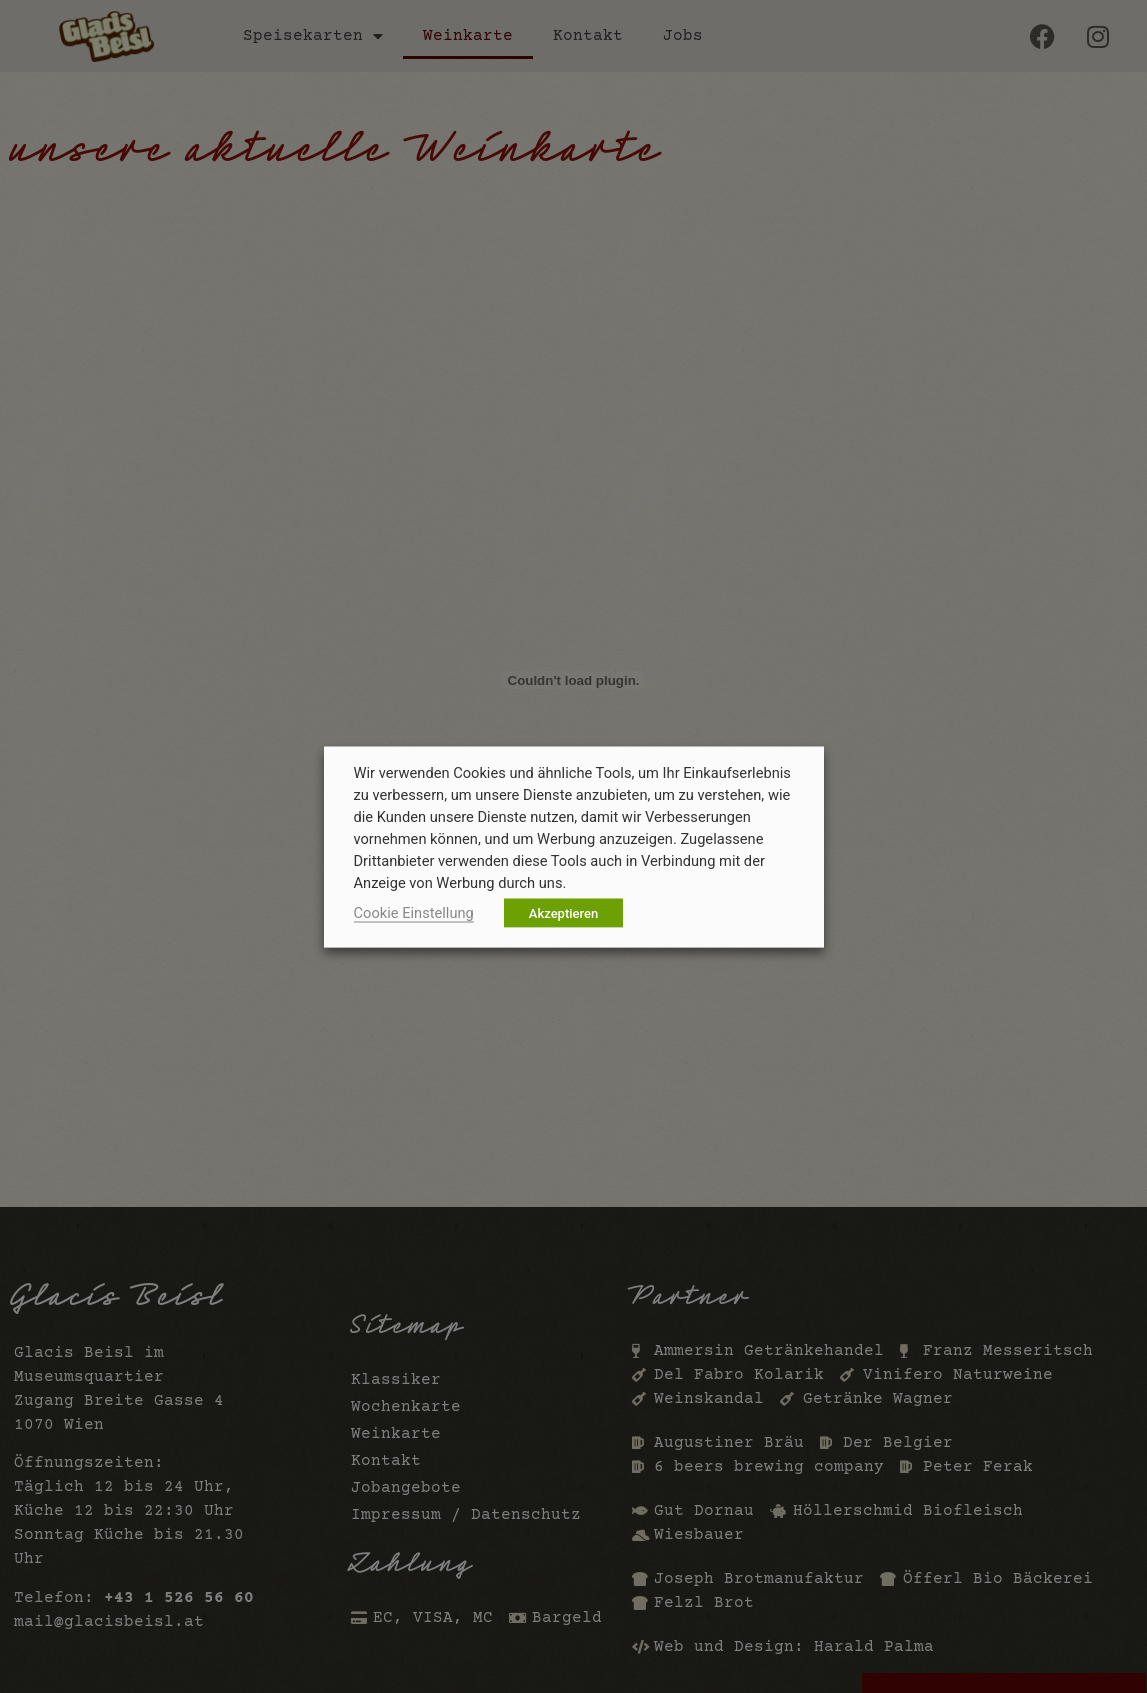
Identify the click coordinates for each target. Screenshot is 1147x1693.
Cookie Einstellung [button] (414, 912)
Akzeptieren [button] (563, 912)
